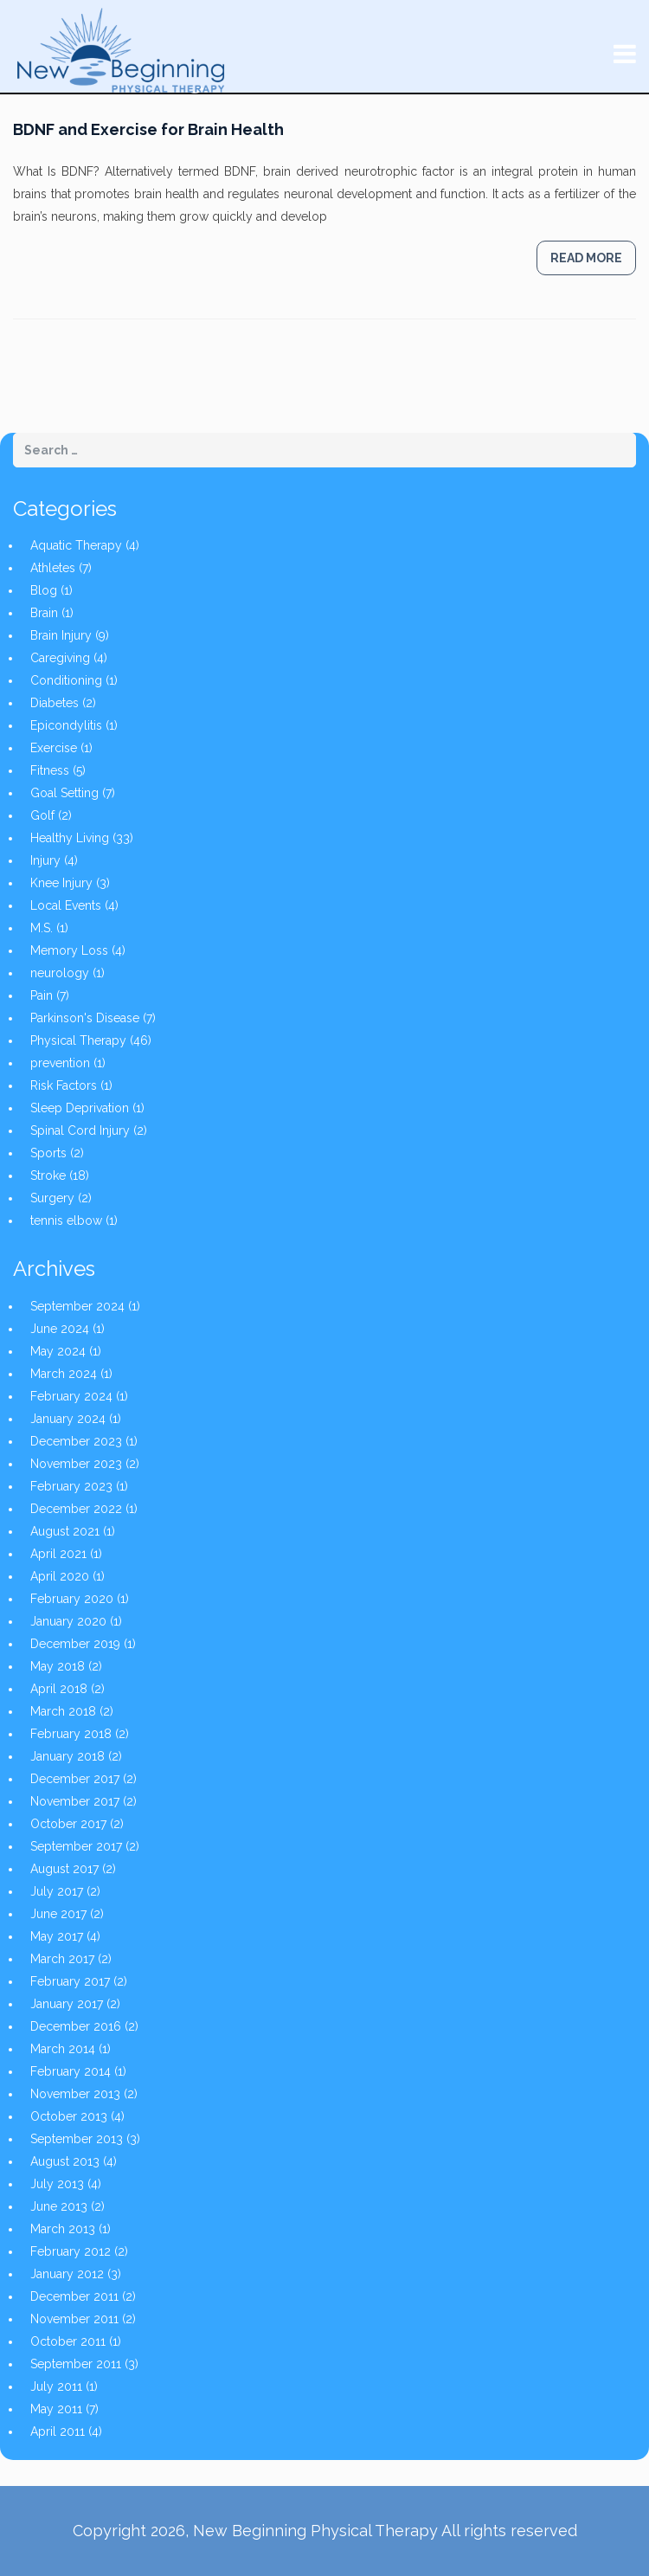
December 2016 (75, 2026)
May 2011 (56, 2409)
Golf (42, 815)
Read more (586, 258)
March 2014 (62, 2049)
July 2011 (56, 2386)
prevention (60, 1063)
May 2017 (56, 1936)
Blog (43, 590)
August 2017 (64, 1869)
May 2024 (58, 1351)
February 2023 (71, 1486)
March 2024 (63, 1374)
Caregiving (60, 658)
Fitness (49, 770)
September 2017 (76, 1846)
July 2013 (57, 2184)
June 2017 (58, 1914)
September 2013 (76, 2139)
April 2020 (59, 1576)
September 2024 (77, 1306)
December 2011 (74, 2296)
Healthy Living (69, 838)
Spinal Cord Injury (80, 1130)
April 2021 (58, 1554)
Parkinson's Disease (84, 1018)
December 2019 (75, 1644)
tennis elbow (66, 1220)
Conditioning (66, 680)
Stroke (48, 1175)
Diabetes (54, 703)
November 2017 (74, 1801)
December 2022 (76, 1509)
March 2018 (63, 1711)
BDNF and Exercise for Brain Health (148, 129)
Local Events (65, 905)
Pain (41, 995)
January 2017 (66, 2004)
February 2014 (70, 2071)
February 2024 (71, 1396)
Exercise (53, 748)
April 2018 (58, 1689)
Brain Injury (61, 635)
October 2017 (68, 1824)
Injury (45, 860)
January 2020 (68, 1621)
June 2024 (59, 1329)
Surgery (52, 1198)
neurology (59, 973)
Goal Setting (64, 793)
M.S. (41, 928)
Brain (44, 613)
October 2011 (68, 2341)
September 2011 (75, 2364)
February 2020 (71, 1599)
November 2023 (76, 1464)
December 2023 (76, 1441)
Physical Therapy (78, 1040)
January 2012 (67, 2274)
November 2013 (75, 2094)
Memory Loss (69, 950)
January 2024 (68, 1419)
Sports (48, 1153)
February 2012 (70, 2251)
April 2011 (57, 2431)
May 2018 (57, 1666)
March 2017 (62, 1959)
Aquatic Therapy (76, 545)
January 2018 (67, 1756)
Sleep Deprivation (79, 1108)
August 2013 (65, 2161)
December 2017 (74, 1779)
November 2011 (74, 2319)
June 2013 (58, 2206)
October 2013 (68, 2116)
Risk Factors (63, 1085)
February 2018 (71, 1734)
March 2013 (62, 2229)
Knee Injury (61, 883)
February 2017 (70, 1981)
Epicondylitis (66, 725)
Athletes (52, 568)
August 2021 (65, 1531)
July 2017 (56, 1891)
